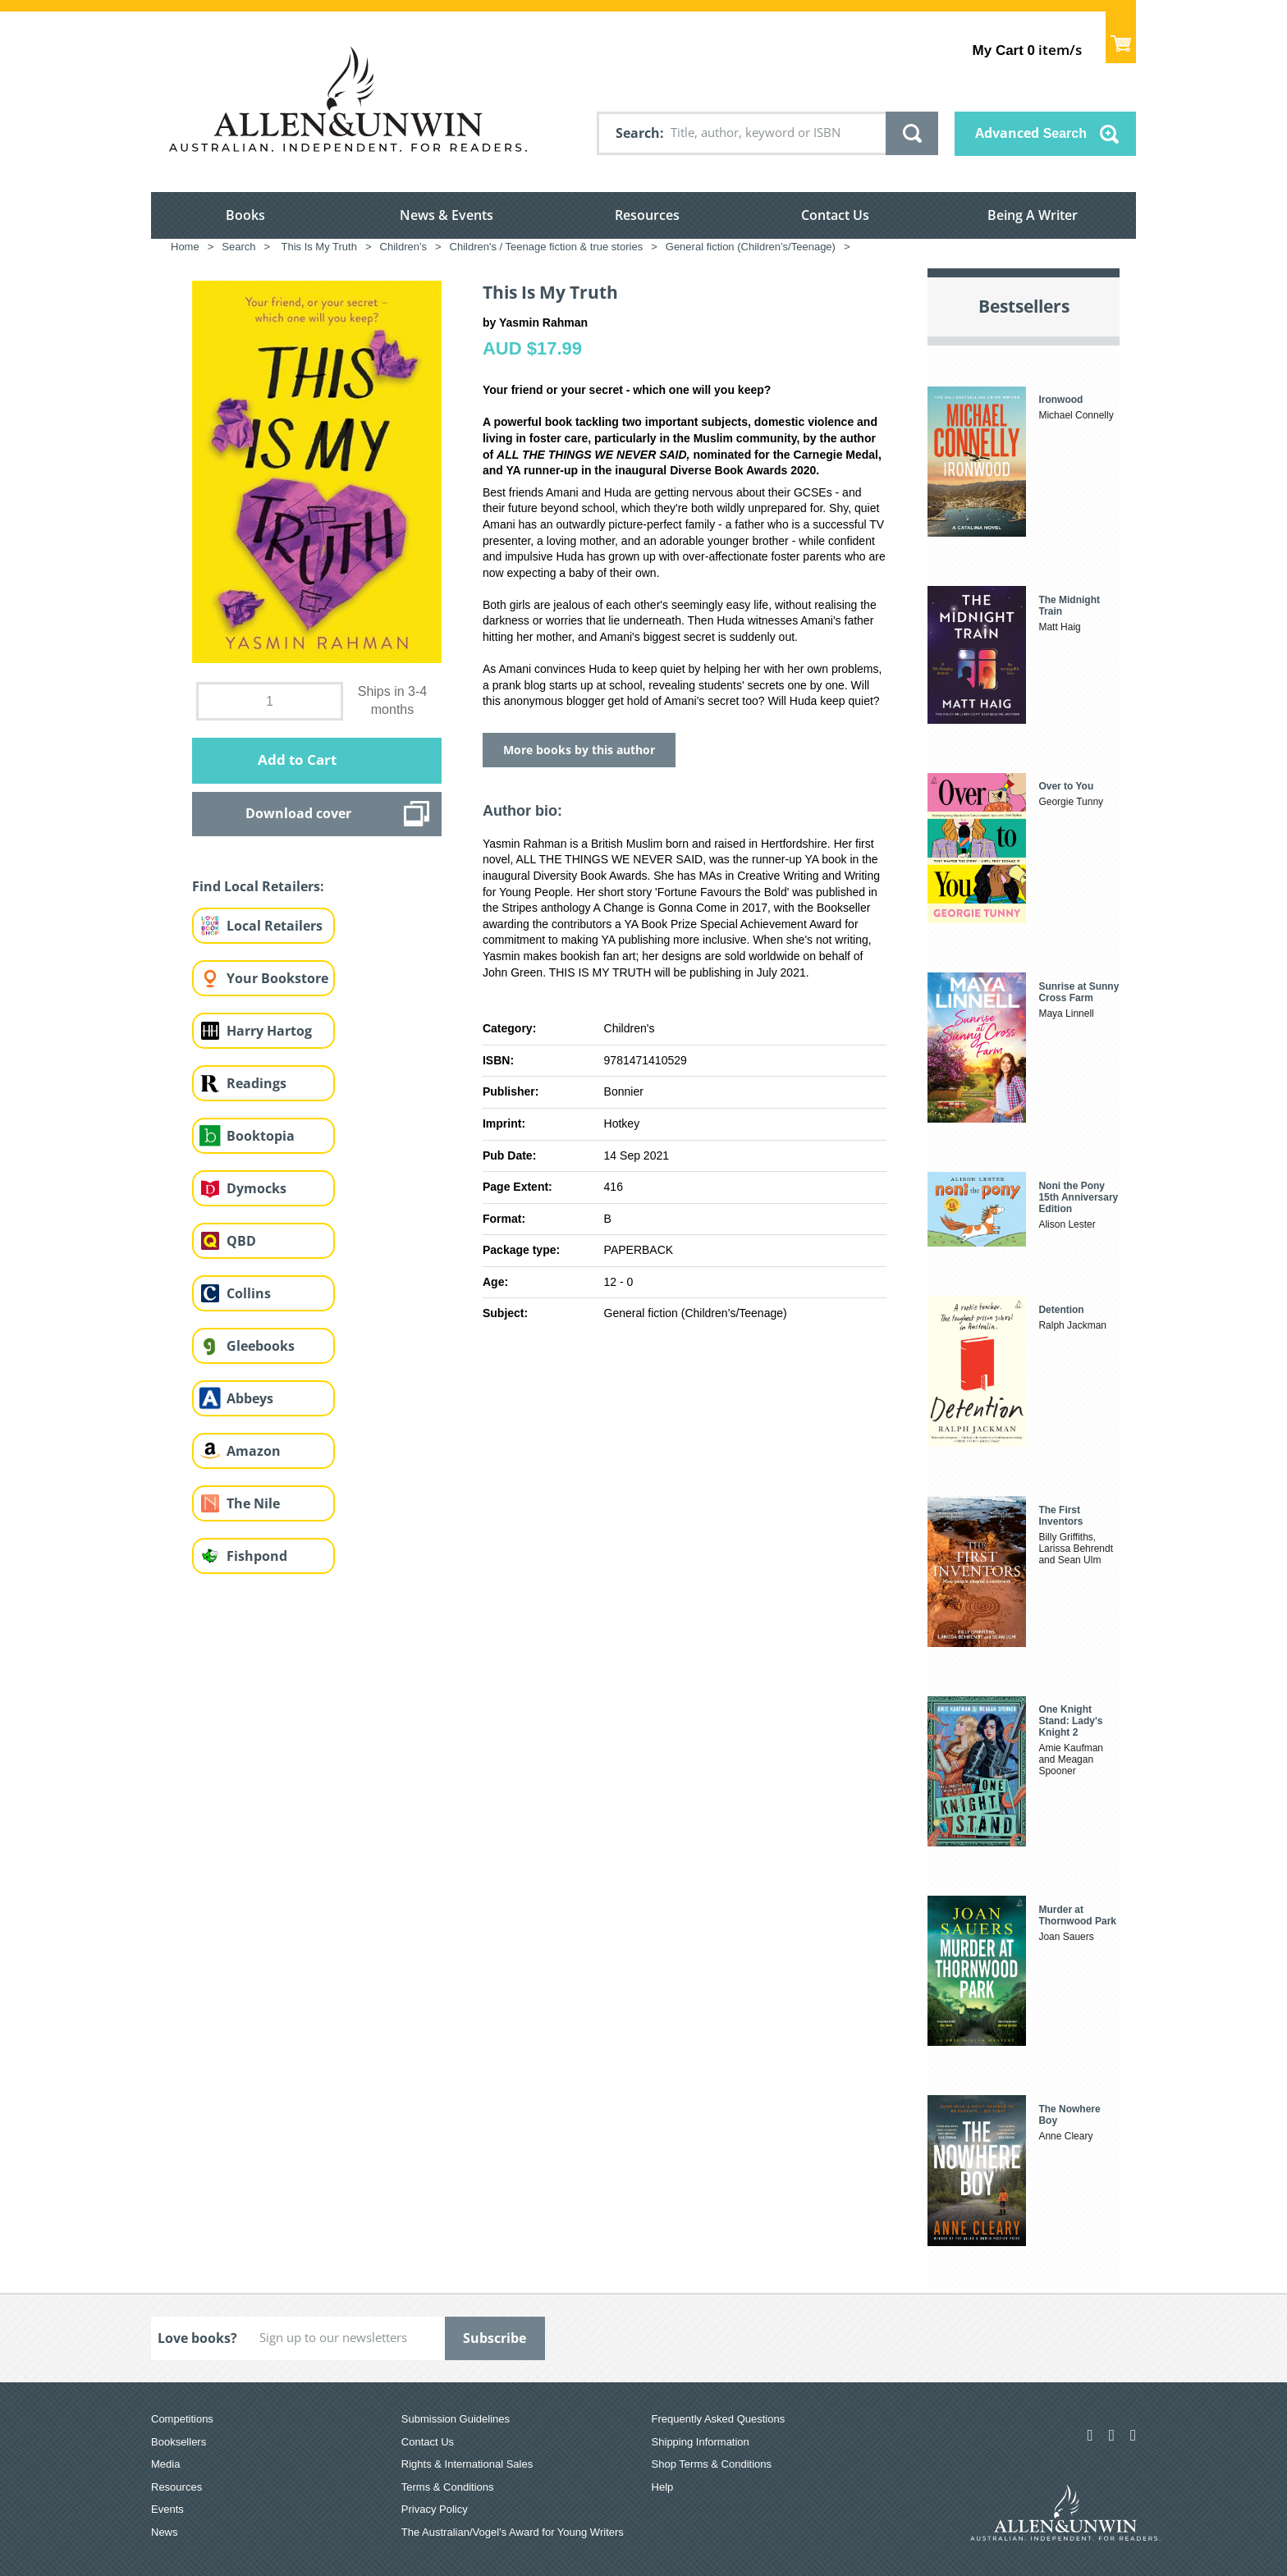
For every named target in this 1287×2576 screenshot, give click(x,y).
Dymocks (256, 1188)
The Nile (253, 1503)
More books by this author (579, 749)
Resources (647, 215)
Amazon (254, 1451)
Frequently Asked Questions (718, 2419)
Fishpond (257, 1556)
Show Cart (1121, 37)
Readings (256, 1083)
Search (638, 133)
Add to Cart (297, 759)
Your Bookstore (277, 978)
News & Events (446, 215)
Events (167, 2509)
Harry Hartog (269, 1031)
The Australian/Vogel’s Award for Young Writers (512, 2532)
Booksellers (178, 2442)
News (164, 2532)
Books (245, 215)
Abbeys (250, 1398)
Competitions (182, 2419)
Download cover (298, 813)
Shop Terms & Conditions (712, 2464)
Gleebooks (261, 1346)
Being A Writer (1032, 215)
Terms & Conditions (447, 2487)
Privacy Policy (434, 2509)
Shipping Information (700, 2442)
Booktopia (261, 1136)
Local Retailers (275, 926)
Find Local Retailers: (258, 886)
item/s (1027, 49)
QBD (241, 1241)
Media (165, 2464)
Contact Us (835, 215)
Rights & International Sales (467, 2464)
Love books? (197, 2338)
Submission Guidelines (455, 2419)
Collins (249, 1293)
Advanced (1031, 133)
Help (663, 2487)
